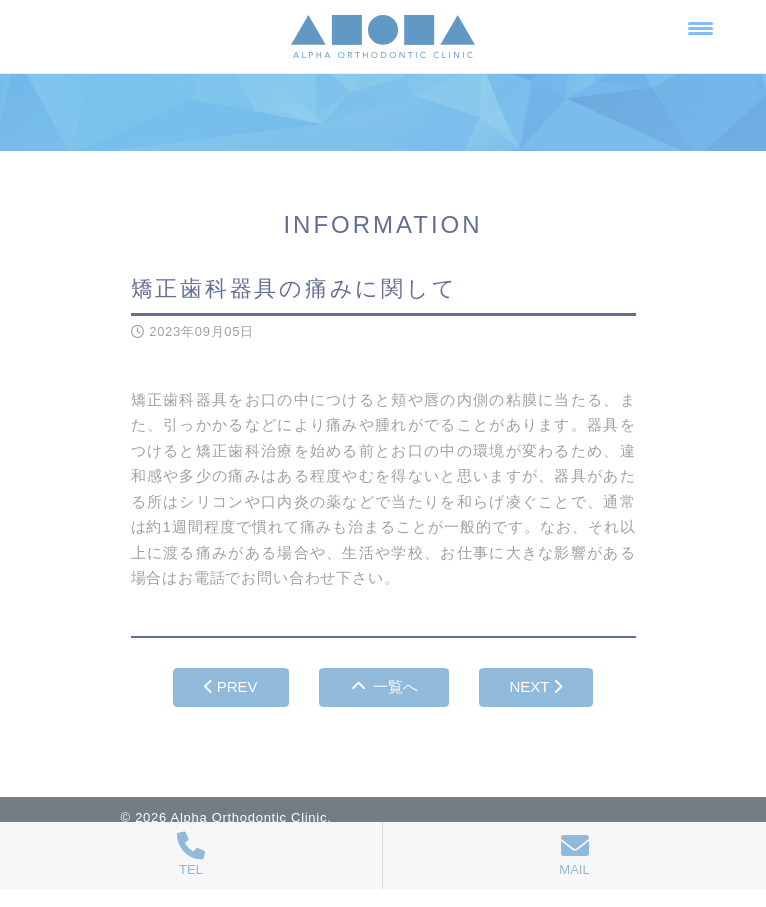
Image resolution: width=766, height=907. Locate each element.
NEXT (536, 686)
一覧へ (384, 686)
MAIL (574, 854)
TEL (191, 854)
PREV (231, 686)
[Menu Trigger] (700, 27)
